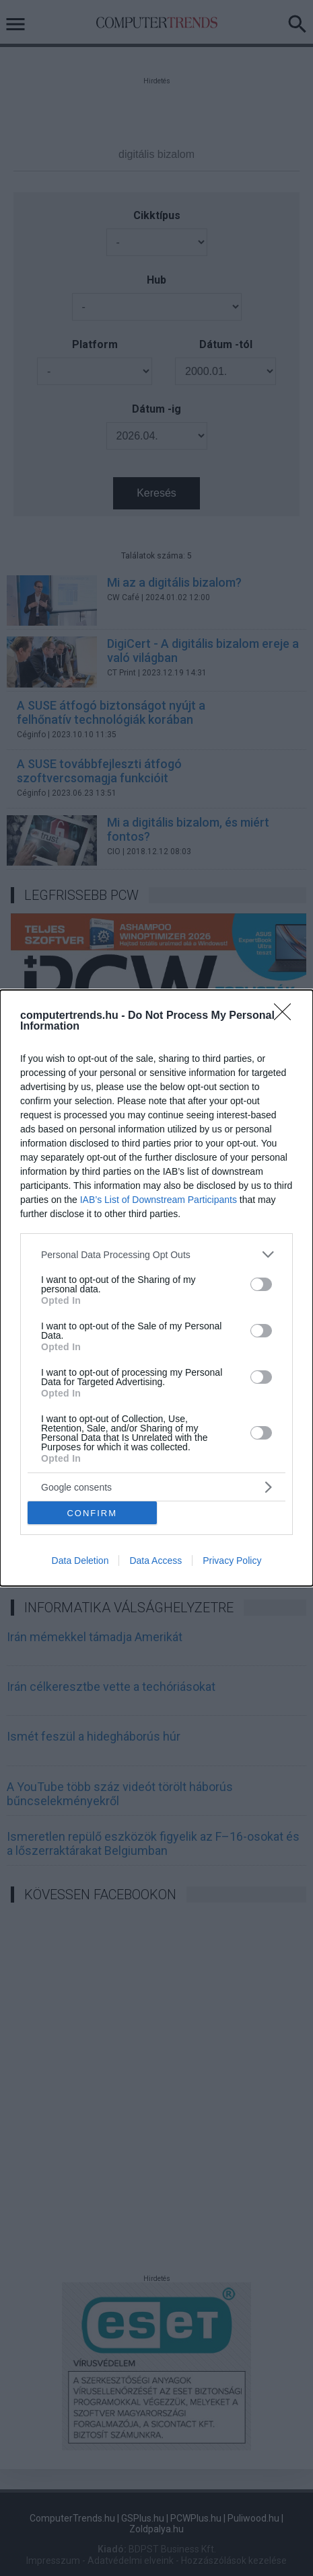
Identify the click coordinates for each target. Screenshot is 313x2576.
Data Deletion (80, 1560)
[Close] (287, 1016)
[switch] (261, 1284)
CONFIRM (92, 1513)
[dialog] (156, 1288)
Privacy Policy (232, 1560)
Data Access (155, 1560)
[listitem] (156, 1254)
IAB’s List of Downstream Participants (158, 1199)
